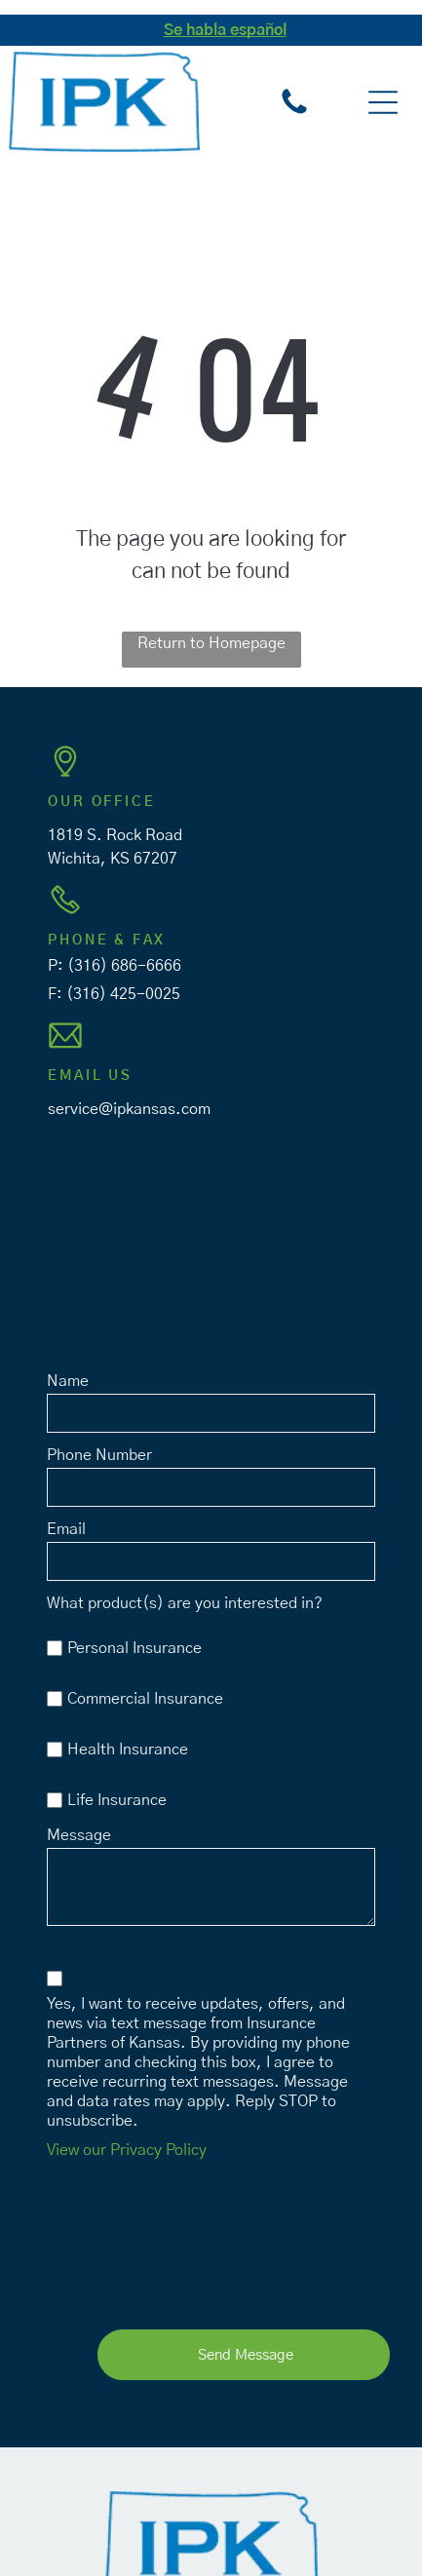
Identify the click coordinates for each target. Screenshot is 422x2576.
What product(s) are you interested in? (185, 1603)
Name (68, 1381)
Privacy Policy (231, 2512)
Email (66, 1529)
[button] (383, 102)
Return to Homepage (211, 643)
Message (79, 1835)
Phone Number (99, 1455)
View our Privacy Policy (127, 2150)
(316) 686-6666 (124, 966)
